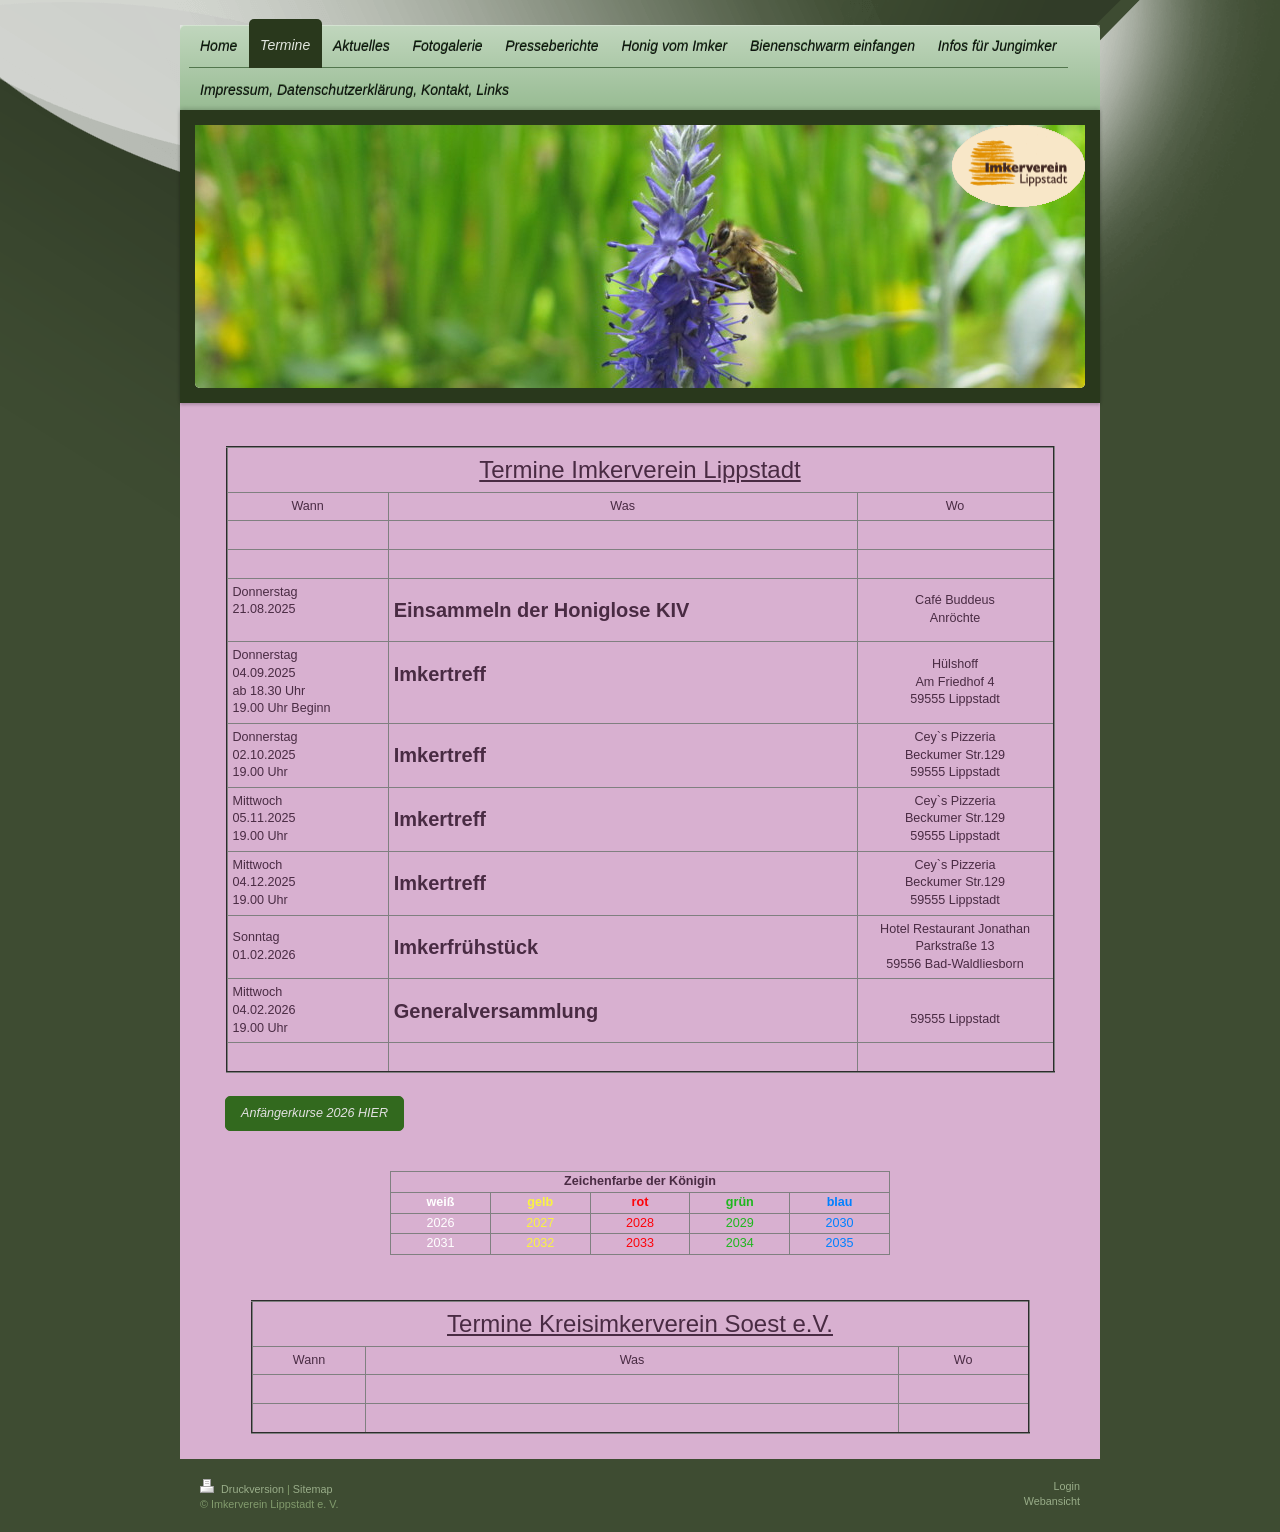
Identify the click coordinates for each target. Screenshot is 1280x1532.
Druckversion (243, 1489)
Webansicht (1052, 1501)
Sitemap (313, 1489)
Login (1067, 1486)
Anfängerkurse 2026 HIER (314, 1113)
